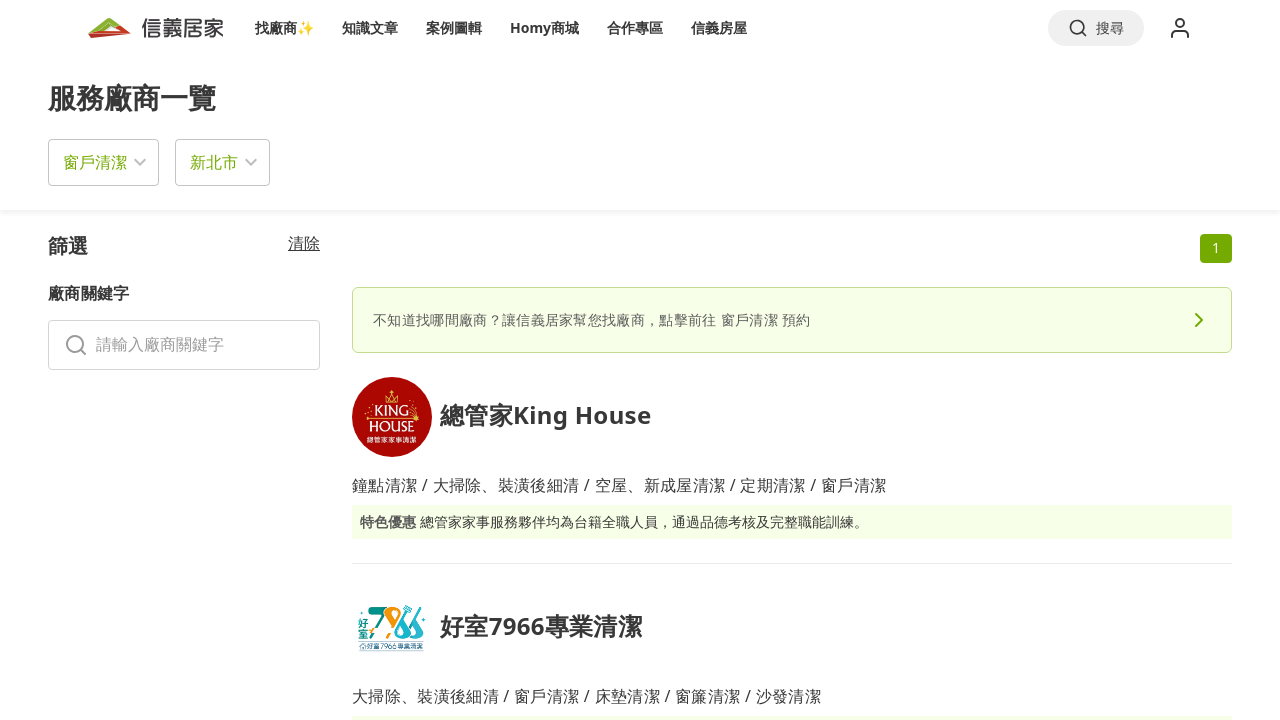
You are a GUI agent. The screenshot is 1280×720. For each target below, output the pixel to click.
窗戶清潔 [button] (95, 162)
